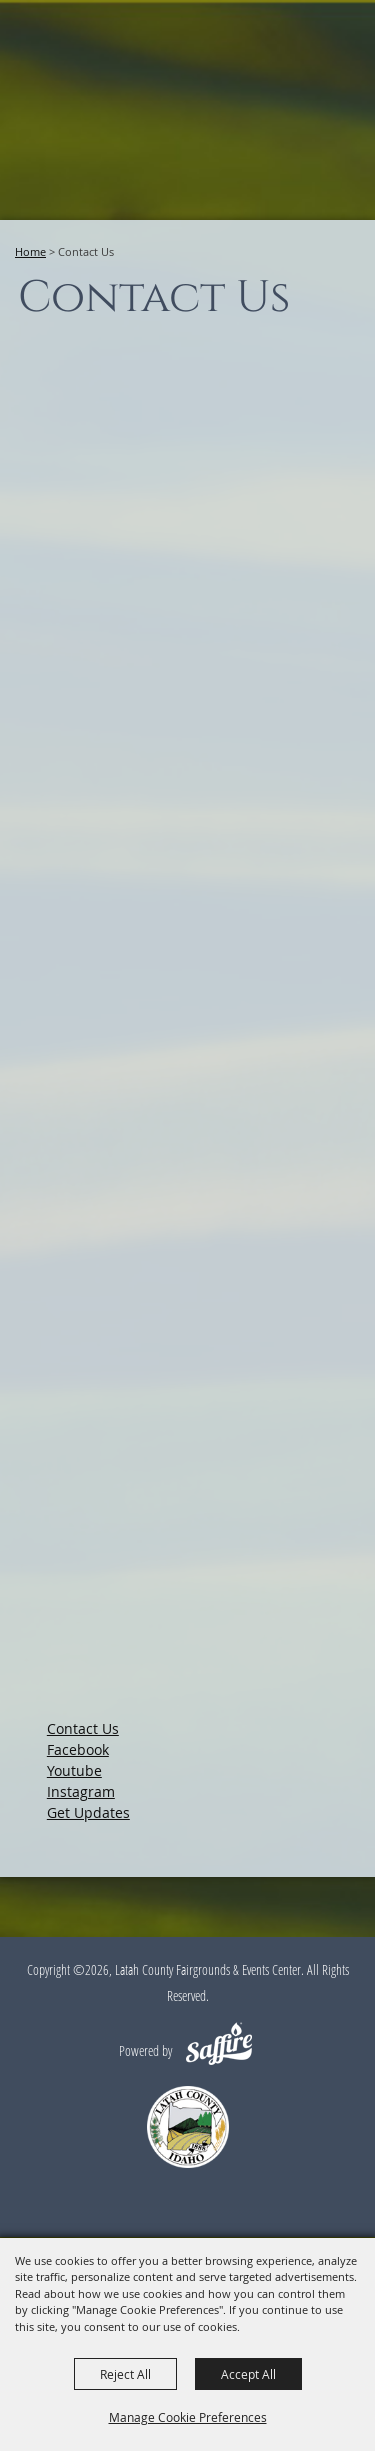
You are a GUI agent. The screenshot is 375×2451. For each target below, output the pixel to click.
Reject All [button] (125, 2374)
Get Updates (88, 1812)
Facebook (78, 1749)
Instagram (81, 1791)
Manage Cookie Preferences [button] (188, 2417)
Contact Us (83, 1728)
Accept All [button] (248, 2374)
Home (30, 251)
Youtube (74, 1770)
